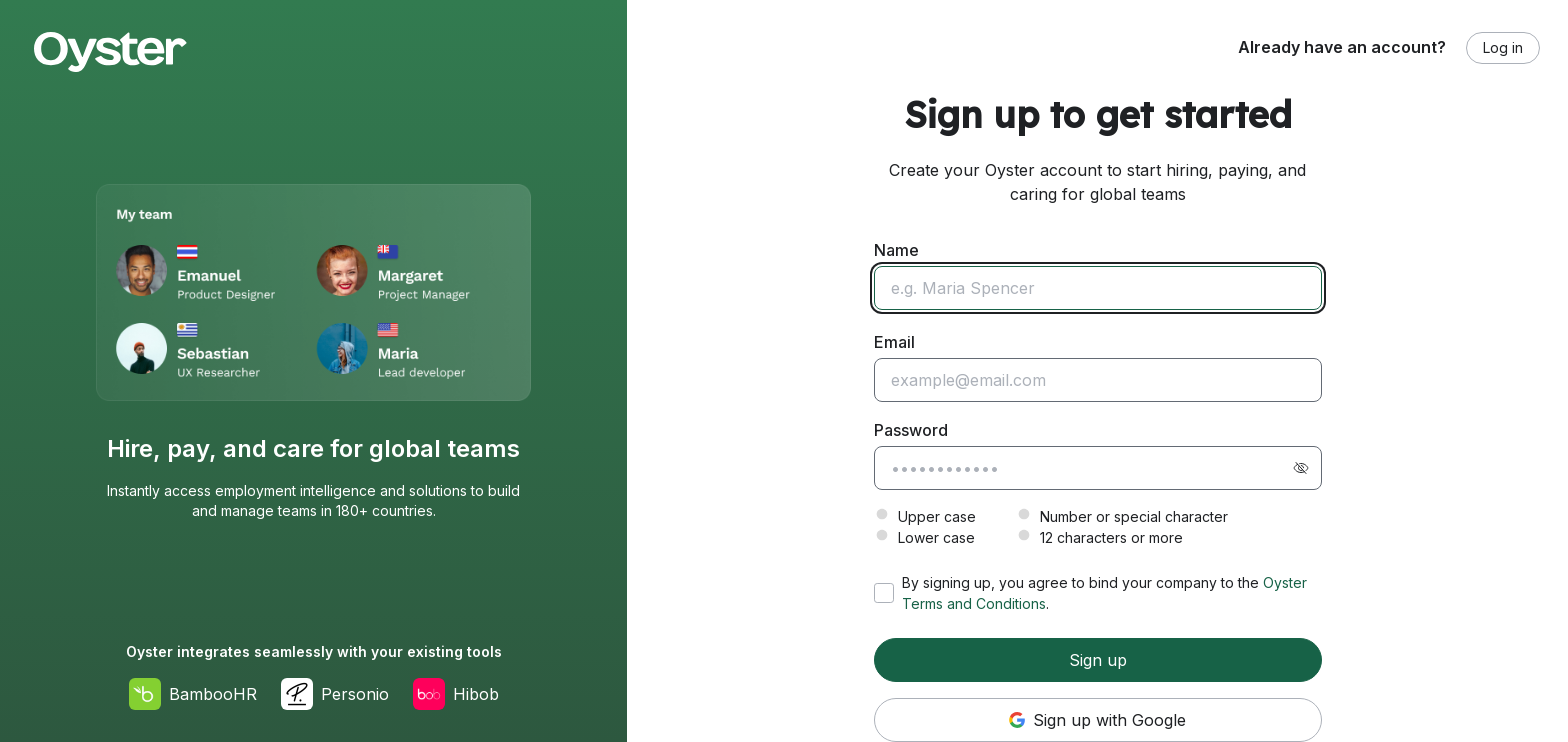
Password (911, 430)
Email (894, 342)
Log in (1503, 47)
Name (896, 250)
